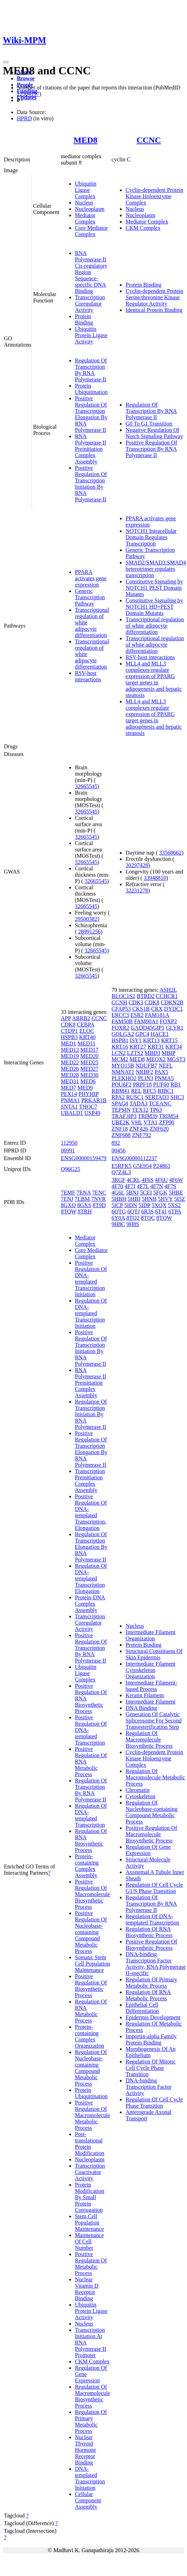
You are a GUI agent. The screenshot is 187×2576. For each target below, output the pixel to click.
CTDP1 (69, 1031)
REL (136, 1091)
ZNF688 (120, 1135)
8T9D (99, 1205)
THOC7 (88, 1107)
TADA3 (138, 1103)
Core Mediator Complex (91, 231)
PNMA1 (70, 1100)
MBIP (168, 1053)
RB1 (175, 1085)
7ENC (99, 1193)
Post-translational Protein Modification (89, 2143)
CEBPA (85, 1025)
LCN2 (118, 1053)
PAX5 (161, 1072)
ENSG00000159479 (84, 1158)
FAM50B (122, 1021)
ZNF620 (159, 1129)
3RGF (118, 1180)
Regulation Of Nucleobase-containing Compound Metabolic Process (91, 2068)
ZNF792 (141, 1135)
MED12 (70, 1050)
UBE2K (120, 1122)
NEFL (166, 1066)
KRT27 (137, 1047)
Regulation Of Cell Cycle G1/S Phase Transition (154, 1888)
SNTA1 (69, 1107)
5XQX (159, 1205)
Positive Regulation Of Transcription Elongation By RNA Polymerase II (91, 414)
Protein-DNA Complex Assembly (90, 1603)
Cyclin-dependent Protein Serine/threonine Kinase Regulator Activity (154, 297)
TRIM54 (169, 1116)
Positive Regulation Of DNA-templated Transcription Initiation (91, 1278)
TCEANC (160, 1103)
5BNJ (132, 1193)
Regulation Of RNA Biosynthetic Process (91, 1840)
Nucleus (84, 203)
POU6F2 (121, 1085)
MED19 (70, 1056)
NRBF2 (144, 1072)
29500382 (86, 919)
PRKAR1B (94, 1100)
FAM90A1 (146, 1021)
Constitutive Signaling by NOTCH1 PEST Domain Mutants (154, 587)
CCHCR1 (167, 996)
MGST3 (176, 1059)
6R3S (147, 1212)
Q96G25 (70, 1169)
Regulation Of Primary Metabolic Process (91, 2421)
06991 (68, 1150)
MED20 (89, 1056)
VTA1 (151, 1122)
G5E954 (142, 1166)
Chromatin (137, 1790)
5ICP (117, 1205)
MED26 (70, 1069)
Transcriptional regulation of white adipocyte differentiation (154, 625)
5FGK (160, 1193)
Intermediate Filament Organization (150, 1635)
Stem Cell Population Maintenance (89, 2222)
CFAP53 (121, 1009)
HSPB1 (119, 1040)
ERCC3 (120, 1015)
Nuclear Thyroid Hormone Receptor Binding (85, 2449)
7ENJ (67, 1199)
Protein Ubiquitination (91, 389)
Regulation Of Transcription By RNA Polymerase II (91, 369)
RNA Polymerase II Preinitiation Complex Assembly (90, 448)
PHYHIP (88, 1094)
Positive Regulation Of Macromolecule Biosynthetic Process (92, 1894)
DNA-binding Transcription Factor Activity (148, 2086)
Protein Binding (84, 319)
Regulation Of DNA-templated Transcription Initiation (91, 1313)
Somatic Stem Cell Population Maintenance (92, 1963)
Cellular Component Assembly (88, 2500)
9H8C (118, 1224)
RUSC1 (135, 1097)
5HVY (165, 1199)
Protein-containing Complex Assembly (87, 1865)
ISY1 (136, 1040)
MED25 (89, 1062)
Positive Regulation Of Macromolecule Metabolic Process (92, 2115)
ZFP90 (166, 1122)
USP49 (92, 1113)
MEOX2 (156, 1059)
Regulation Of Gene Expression (148, 1850)
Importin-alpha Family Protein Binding (150, 2039)
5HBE (176, 1193)
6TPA (174, 1212)
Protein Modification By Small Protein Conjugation (89, 2197)
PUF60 (161, 1085)
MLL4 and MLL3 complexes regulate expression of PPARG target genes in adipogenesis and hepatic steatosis (153, 679)
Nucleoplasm (89, 209)
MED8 (85, 140)
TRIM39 (147, 1116)
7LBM (82, 1199)
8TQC (148, 1218)
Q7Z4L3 (121, 1172)
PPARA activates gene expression (91, 578)
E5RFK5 (121, 1166)
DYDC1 (173, 1009)
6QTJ (133, 1212)
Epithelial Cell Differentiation (142, 2008)
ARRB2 (81, 1018)
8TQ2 (133, 1218)
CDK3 (136, 1002)
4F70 (117, 1186)
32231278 (136, 891)
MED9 (85, 1088)
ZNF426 (138, 1129)
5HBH (118, 1199)
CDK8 (68, 1025)
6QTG (118, 1212)
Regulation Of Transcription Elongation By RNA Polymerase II (91, 1547)
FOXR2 (120, 1028)
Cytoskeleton (140, 1796)
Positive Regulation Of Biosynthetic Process (91, 1985)
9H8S (133, 1224)
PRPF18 (142, 1085)
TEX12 (140, 1110)
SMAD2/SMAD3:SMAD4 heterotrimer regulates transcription (155, 569)
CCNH (119, 1002)
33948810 (155, 878)
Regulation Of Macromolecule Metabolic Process (155, 1777)
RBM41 (120, 1091)
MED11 (86, 1043)
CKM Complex (142, 228)
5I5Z (179, 1199)
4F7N (156, 1186)
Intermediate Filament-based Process (151, 1686)
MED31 (70, 1081)
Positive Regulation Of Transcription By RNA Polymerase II (151, 449)
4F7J (129, 1186)
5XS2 (174, 1205)
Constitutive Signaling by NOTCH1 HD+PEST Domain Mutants (154, 606)
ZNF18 (119, 1129)
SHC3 (177, 1097)
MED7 (68, 1088)
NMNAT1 (122, 1072)
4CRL (133, 1180)
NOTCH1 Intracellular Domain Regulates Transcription (150, 537)
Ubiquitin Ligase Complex (85, 190)
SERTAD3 (157, 1097)
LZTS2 (135, 1053)
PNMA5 (164, 1078)
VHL (136, 1122)
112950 (69, 1143)
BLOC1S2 (123, 996)
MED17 (89, 1050)
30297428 (136, 865)
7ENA (84, 1193)
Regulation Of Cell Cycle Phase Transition (154, 2102)
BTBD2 (146, 996)
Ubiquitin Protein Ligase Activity (91, 335)
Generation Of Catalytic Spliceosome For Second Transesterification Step (153, 1720)
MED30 (89, 1075)
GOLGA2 (122, 1034)
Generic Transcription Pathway (90, 597)
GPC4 (142, 1034)
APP (66, 1018)
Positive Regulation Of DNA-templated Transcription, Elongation (91, 1512)
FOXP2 (168, 1021)
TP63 (156, 1110)
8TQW (68, 1212)
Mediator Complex (85, 218)
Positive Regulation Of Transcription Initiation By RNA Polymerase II (91, 483)
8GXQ (68, 1205)
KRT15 (169, 1040)
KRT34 (173, 1047)
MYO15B (122, 1066)
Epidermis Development (152, 2017)
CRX (157, 1009)
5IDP (144, 1205)
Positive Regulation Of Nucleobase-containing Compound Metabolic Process (91, 1932)
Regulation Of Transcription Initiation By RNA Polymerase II (91, 1414)
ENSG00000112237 (134, 1158)
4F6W (176, 1180)
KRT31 (155, 1047)
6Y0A (118, 1218)
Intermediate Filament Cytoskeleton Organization (150, 1670)
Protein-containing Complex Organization (89, 2036)
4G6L (117, 1193)
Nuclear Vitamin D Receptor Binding (86, 2288)
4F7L (143, 1186)
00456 (118, 1150)
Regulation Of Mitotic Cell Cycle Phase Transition (150, 2068)
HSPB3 (69, 1037)
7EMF (68, 1193)
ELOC (86, 1031)
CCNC (148, 140)
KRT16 (119, 1047)
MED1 (68, 1043)
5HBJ (134, 1199)
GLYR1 (174, 1028)
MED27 (89, 1069)
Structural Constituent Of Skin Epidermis (153, 1654)
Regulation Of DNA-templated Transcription (91, 1815)
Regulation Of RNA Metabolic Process (91, 2011)
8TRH (85, 1212)
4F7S (170, 1186)
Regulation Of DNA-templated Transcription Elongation (91, 1578)
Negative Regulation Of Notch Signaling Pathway (154, 433)
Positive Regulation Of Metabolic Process (91, 2263)
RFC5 (149, 1091)
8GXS (84, 1205)
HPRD (24, 118)
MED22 (70, 1062)
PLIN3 (145, 1078)
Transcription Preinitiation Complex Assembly (90, 1480)
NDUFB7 (146, 1066)
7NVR (98, 1199)
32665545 (86, 786)
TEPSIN (120, 1110)
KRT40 (87, 1037)
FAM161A (157, 1015)
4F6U (161, 1180)
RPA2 (118, 1097)
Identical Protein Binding (153, 310)
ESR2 (136, 1015)
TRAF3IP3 (123, 1116)
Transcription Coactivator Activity (90, 2172)
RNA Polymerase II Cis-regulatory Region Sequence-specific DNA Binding (91, 272)
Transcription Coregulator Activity (90, 303)
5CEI (146, 1193)
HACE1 (159, 1034)
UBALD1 (72, 1113)
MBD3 (152, 1053)
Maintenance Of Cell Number (89, 2241)
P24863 (161, 1166)
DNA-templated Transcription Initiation (90, 2478)
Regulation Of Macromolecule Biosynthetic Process (92, 2396)
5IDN (130, 1205)
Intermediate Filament (150, 1702)
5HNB (149, 1199)
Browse (25, 78)
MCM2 (119, 1059)
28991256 (89, 932)
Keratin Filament (144, 1695)
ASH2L (168, 990)
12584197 (28, 94)
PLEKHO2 (123, 1078)
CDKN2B (172, 1002)
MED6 (88, 1081)
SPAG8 (119, 1103)
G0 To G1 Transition (148, 424)
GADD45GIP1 (148, 1028)
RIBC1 (166, 1091)
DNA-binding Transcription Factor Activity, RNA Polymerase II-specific (155, 1963)
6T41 (161, 1212)
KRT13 (151, 1040)
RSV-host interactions (88, 676)
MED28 (70, 1075)
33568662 (170, 853)
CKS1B (141, 1009)
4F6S (148, 1180)
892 (115, 1143)
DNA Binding (141, 1708)
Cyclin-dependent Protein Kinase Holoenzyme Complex (154, 196)
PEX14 (69, 1094)
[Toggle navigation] (5, 62)
